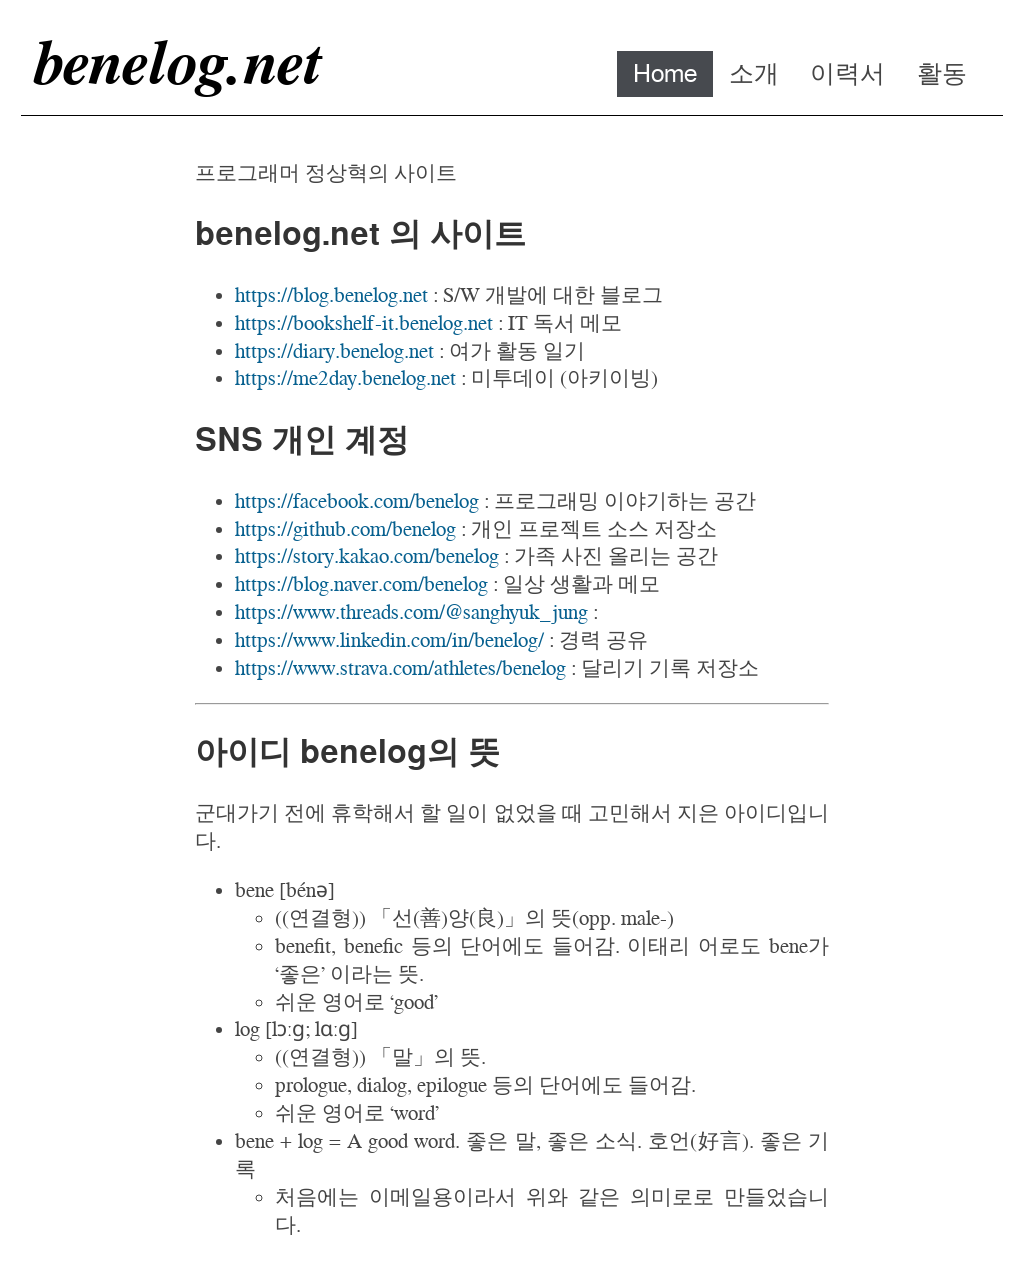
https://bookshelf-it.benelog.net (364, 322)
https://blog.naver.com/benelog (361, 583)
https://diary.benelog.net (334, 350)
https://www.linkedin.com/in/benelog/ (389, 639)
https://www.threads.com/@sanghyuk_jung (411, 611)
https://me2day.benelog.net (345, 377)
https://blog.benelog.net (331, 294)
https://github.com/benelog (345, 528)
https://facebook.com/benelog (357, 500)
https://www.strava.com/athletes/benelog (400, 667)
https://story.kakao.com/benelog (367, 555)
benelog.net (176, 62)
